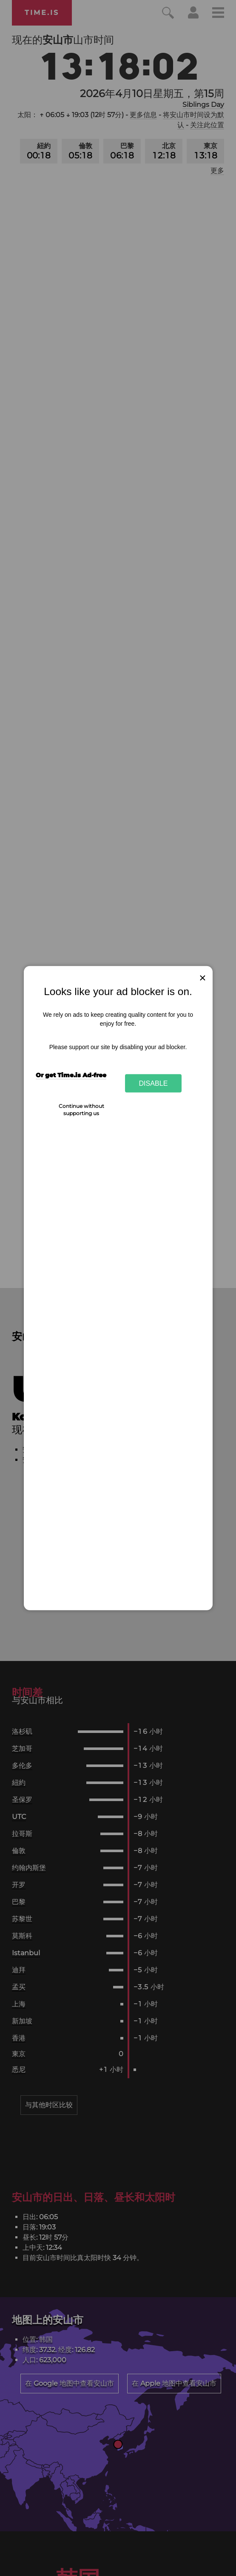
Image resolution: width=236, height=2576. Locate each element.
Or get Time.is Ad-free (71, 1075)
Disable (153, 1083)
